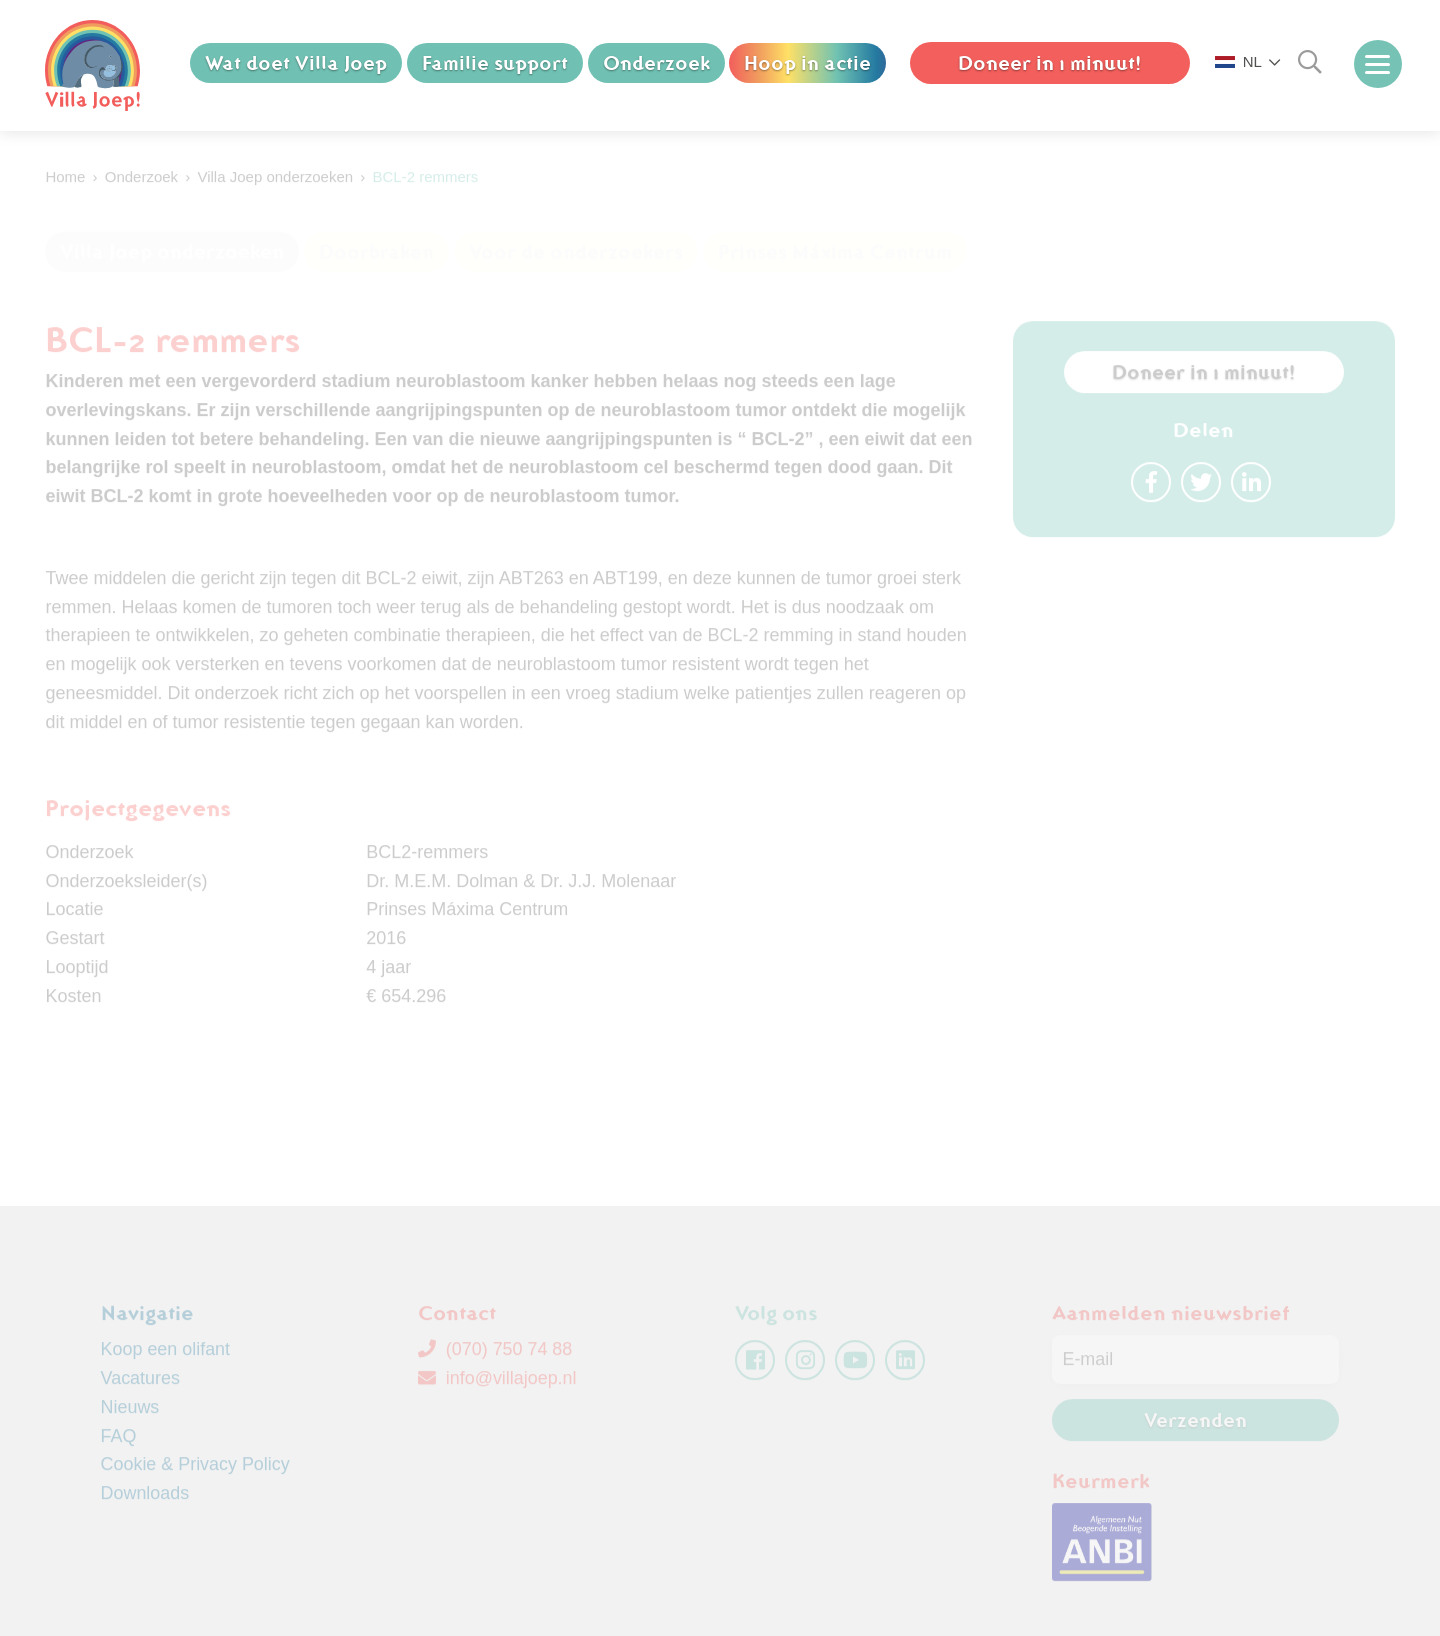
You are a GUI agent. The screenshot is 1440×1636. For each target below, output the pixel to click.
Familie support (495, 63)
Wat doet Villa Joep (296, 63)
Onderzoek (656, 63)
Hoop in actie (808, 63)
